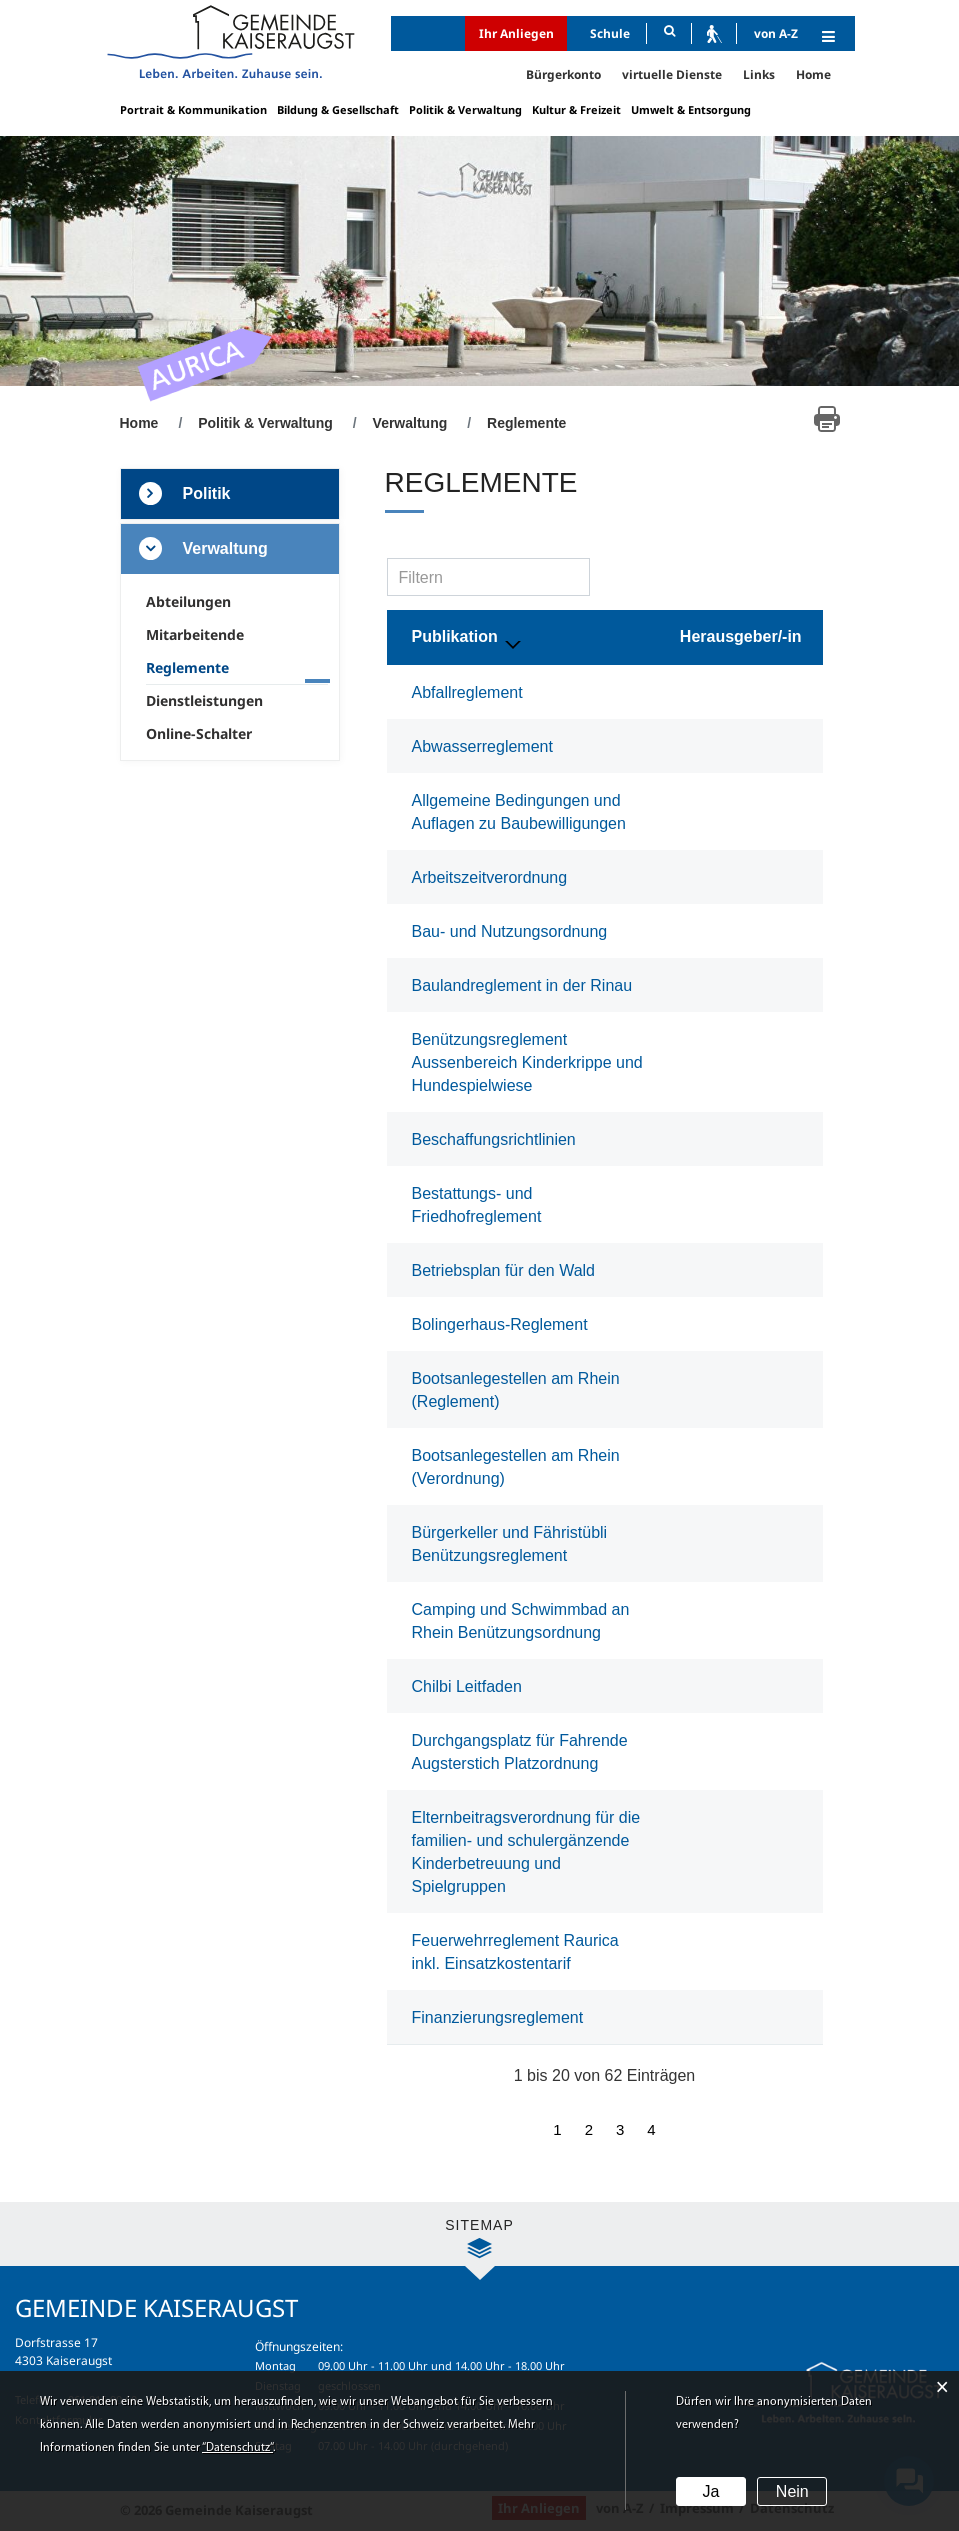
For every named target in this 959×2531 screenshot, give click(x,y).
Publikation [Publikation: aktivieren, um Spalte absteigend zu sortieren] (455, 636)
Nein (792, 2491)
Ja (710, 2491)
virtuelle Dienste (672, 74)
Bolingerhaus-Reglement (500, 1324)
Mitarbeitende (195, 634)
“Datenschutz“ (237, 2448)
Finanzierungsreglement (498, 2017)
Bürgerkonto (563, 74)
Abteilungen (188, 601)
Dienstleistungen (204, 700)
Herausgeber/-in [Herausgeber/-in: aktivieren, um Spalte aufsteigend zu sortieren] (741, 636)
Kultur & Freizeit (576, 109)
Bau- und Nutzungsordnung (510, 931)
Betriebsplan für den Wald (504, 1270)
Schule (610, 33)
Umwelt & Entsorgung (691, 109)
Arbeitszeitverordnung (490, 877)
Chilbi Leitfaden (467, 1686)
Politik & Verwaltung (465, 109)
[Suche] (669, 33)
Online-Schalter (199, 733)
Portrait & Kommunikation (193, 109)
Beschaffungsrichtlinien (494, 1139)
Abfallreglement (467, 692)
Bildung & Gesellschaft (338, 109)
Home (813, 74)
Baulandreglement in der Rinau (522, 985)
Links (759, 74)
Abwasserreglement (482, 746)
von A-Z (776, 33)
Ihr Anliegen (516, 33)
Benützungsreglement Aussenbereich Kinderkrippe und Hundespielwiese (527, 1062)
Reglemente (227, 667)
